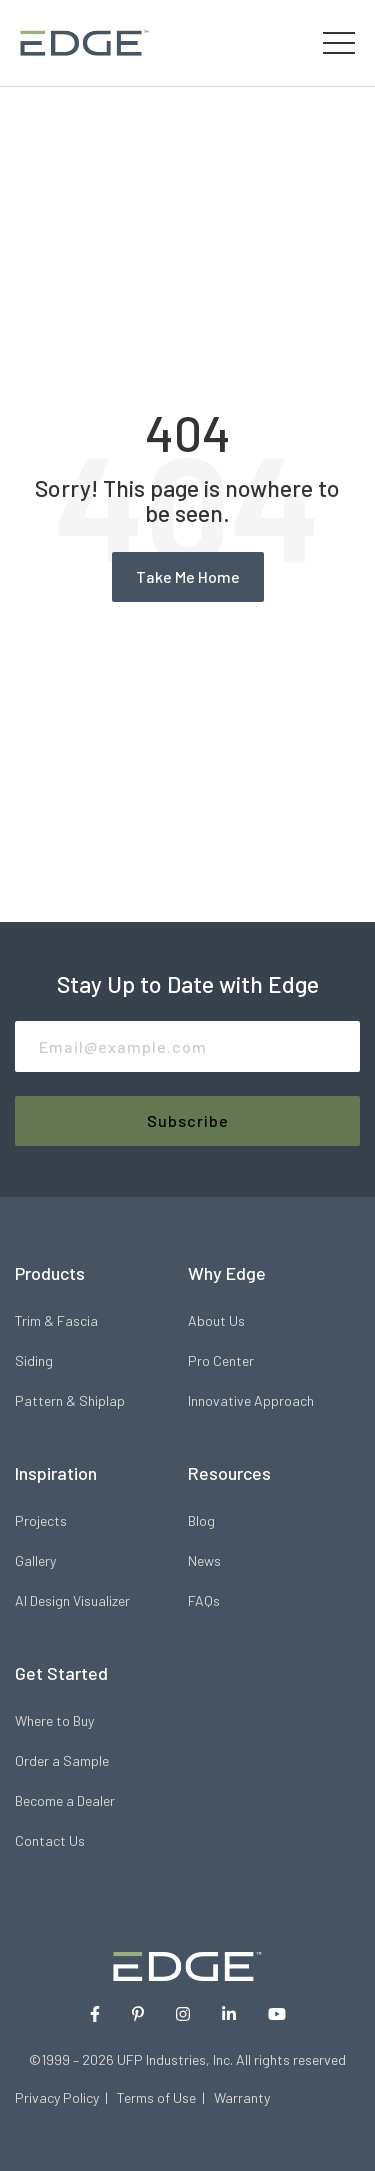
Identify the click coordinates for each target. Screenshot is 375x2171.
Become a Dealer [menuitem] (65, 1800)
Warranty (242, 2097)
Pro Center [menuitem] (221, 1360)
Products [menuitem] (50, 1273)
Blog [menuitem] (201, 1520)
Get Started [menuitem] (61, 1673)
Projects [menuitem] (41, 1520)
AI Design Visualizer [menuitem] (72, 1600)
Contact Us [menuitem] (50, 1840)
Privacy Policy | (66, 2097)
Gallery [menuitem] (35, 1560)
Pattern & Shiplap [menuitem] (70, 1400)
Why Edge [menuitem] (227, 1273)
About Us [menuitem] (216, 1320)
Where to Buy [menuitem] (54, 1720)
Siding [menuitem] (34, 1360)
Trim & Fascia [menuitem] (56, 1320)
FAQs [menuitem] (204, 1600)
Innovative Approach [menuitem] (251, 1400)
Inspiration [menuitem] (56, 1473)
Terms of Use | (165, 2097)
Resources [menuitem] (229, 1473)
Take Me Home (188, 576)
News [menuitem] (204, 1560)
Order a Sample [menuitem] (62, 1760)
